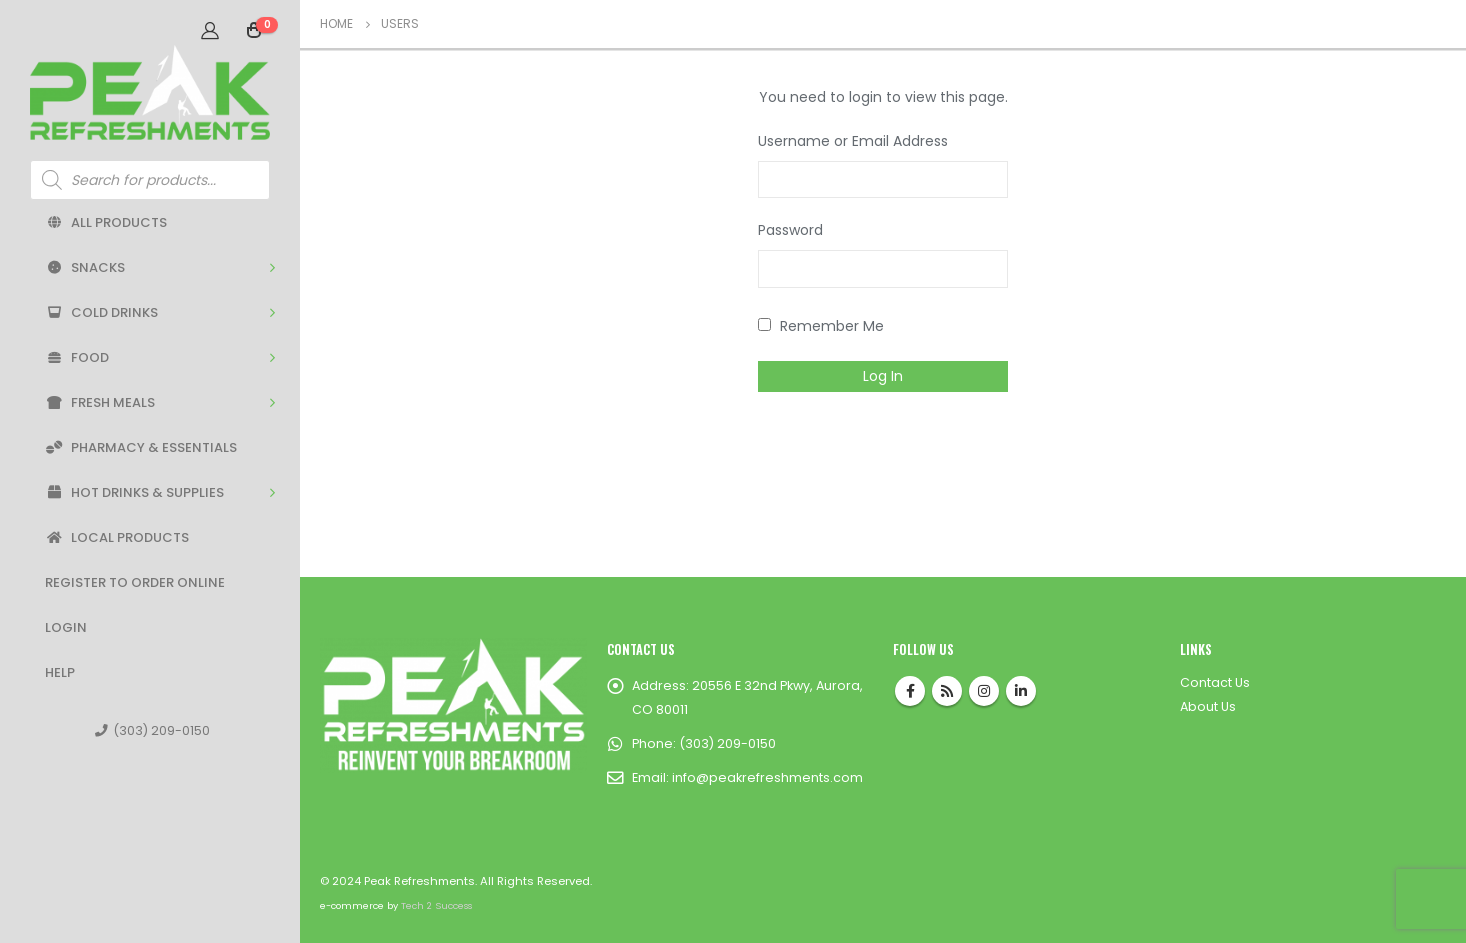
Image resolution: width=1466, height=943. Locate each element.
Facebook (910, 691)
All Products (106, 222)
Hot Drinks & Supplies (134, 492)
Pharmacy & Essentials (141, 447)
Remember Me (821, 326)
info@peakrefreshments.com (767, 777)
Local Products (117, 537)
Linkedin (1021, 691)
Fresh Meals (100, 402)
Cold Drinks (101, 312)
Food (77, 357)
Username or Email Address (853, 141)
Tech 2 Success (436, 905)
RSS (947, 691)
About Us (1208, 706)
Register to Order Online (135, 582)
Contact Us (1215, 682)
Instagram (984, 691)
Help (60, 672)
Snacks (85, 267)
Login (66, 627)
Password (790, 230)
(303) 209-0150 (152, 730)
